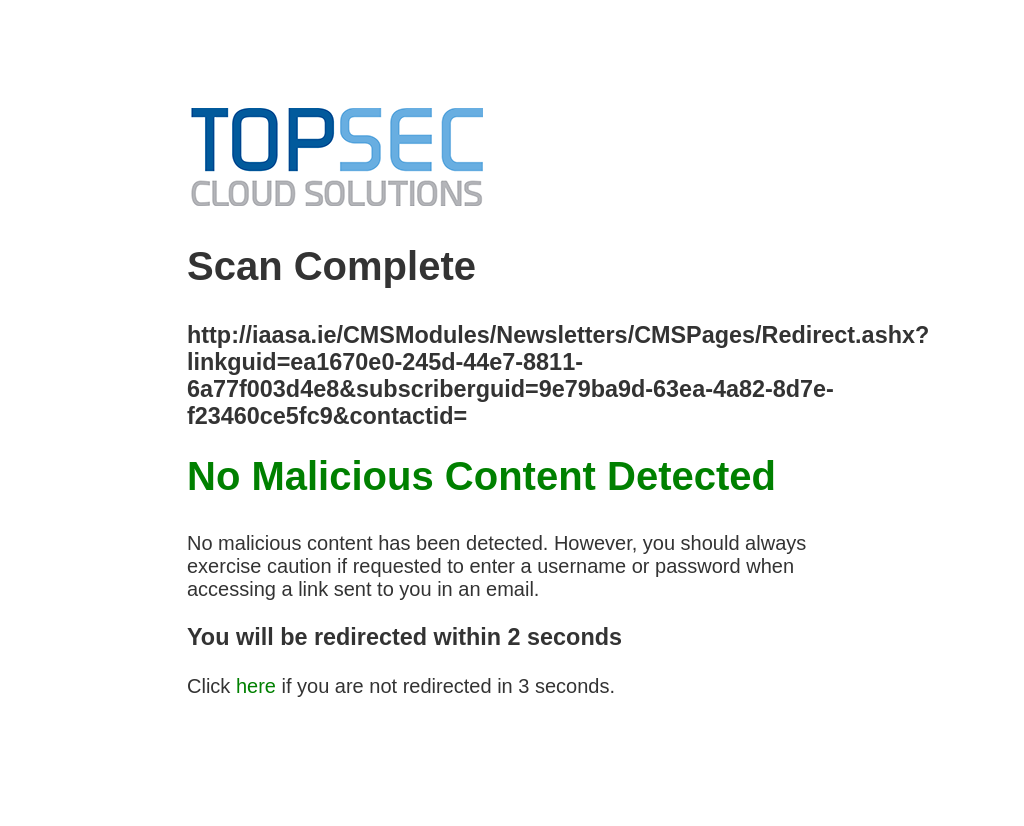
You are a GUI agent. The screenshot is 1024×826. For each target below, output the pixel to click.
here (256, 686)
